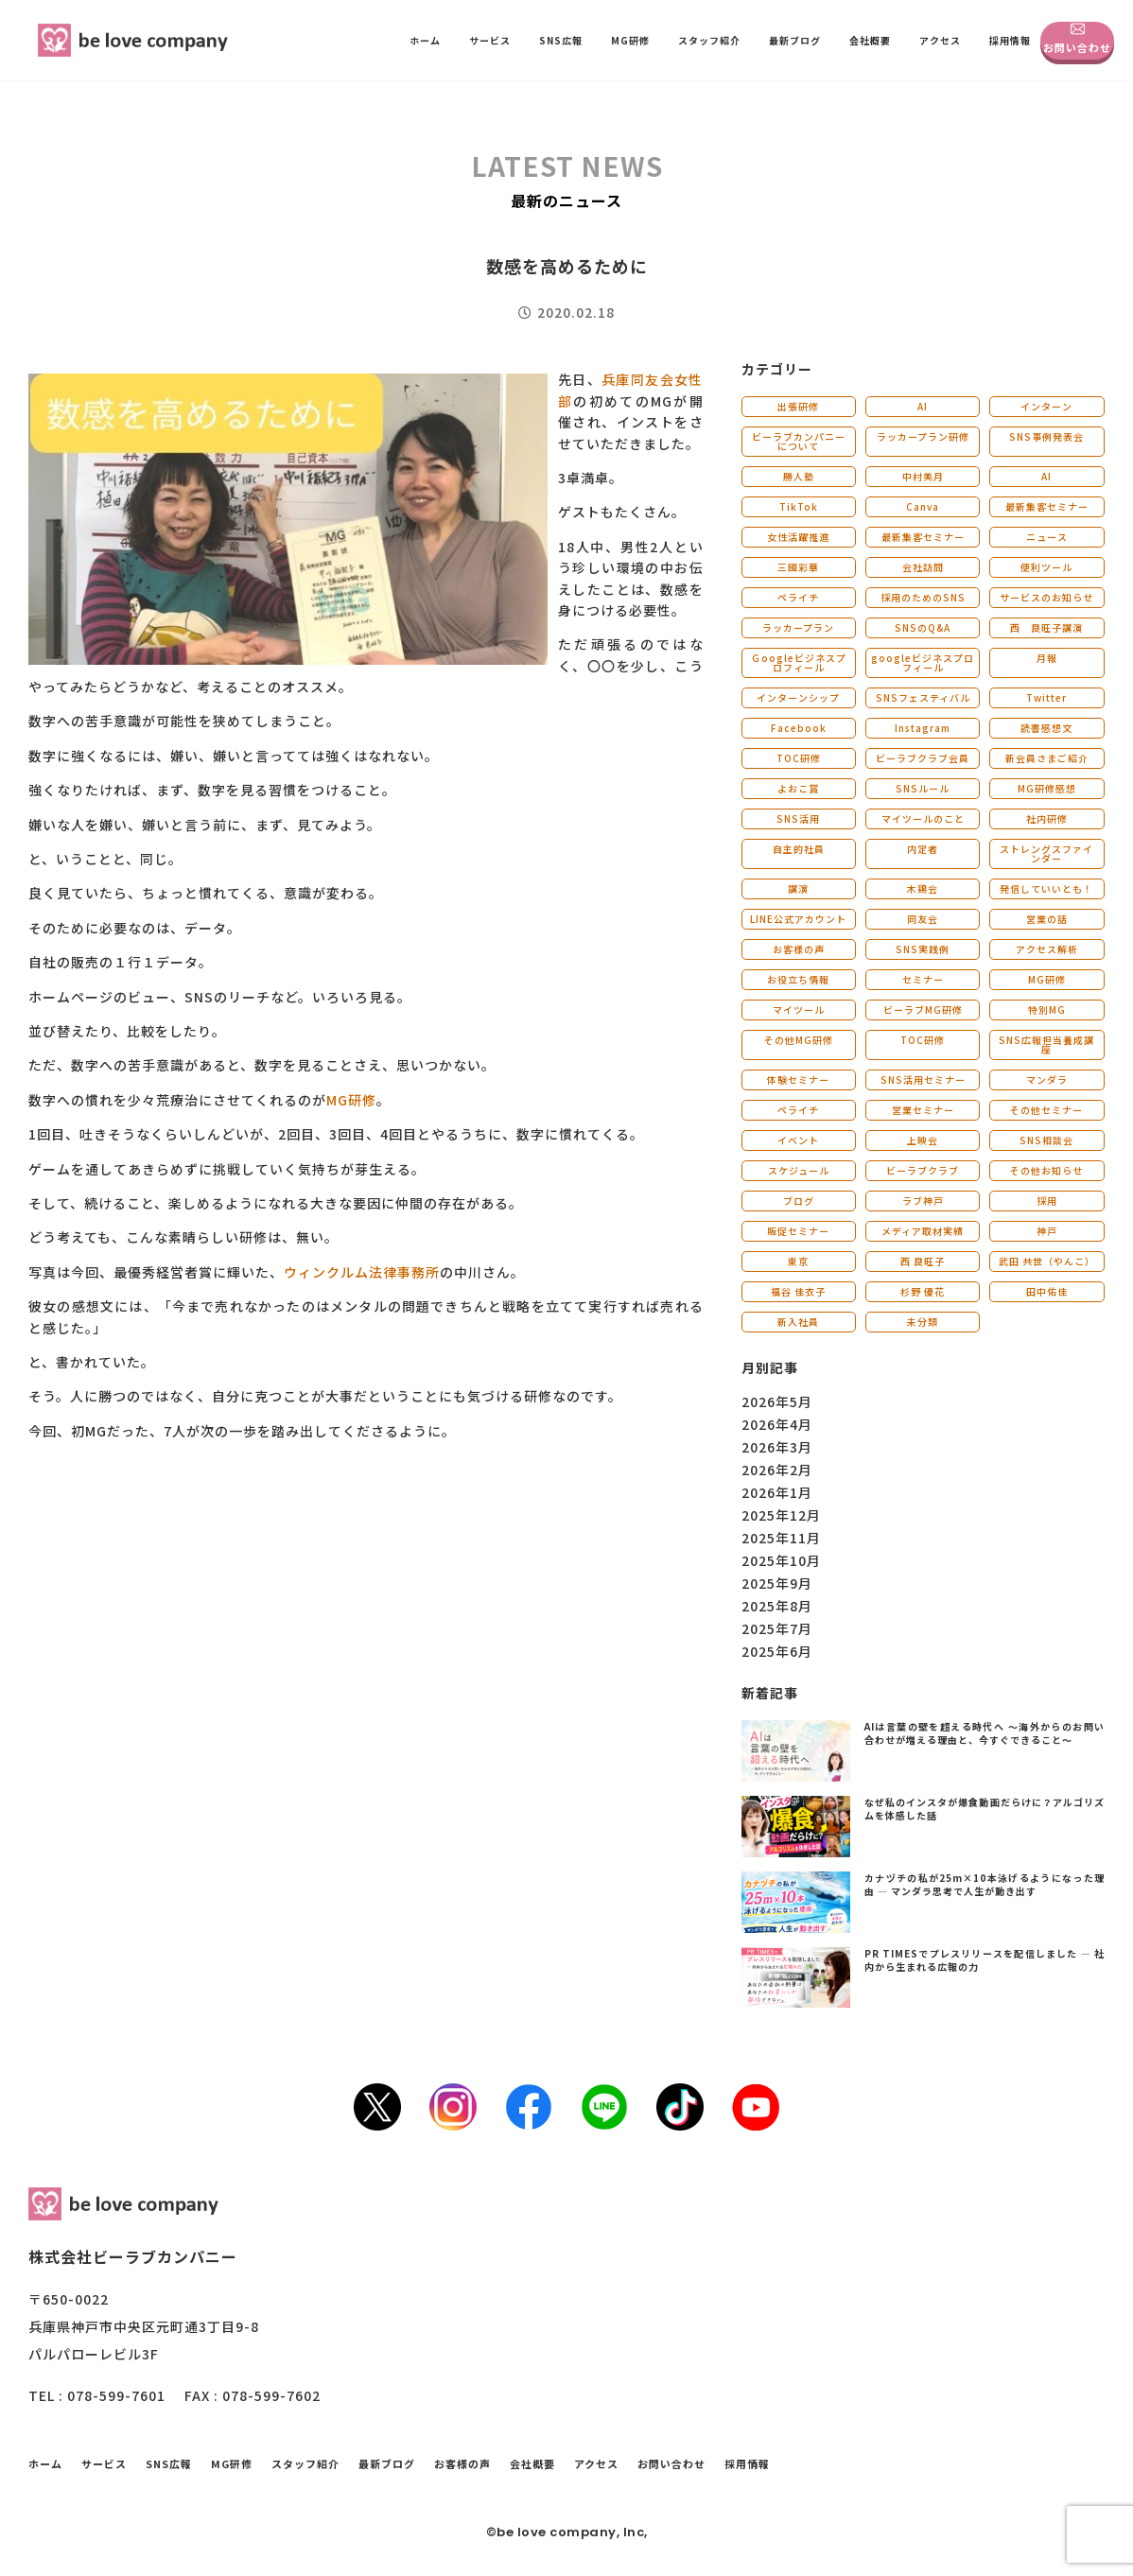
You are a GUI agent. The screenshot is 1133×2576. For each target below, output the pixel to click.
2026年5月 (776, 1401)
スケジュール (798, 1170)
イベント (798, 1140)
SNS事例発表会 (1046, 436)
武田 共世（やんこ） (1047, 1261)
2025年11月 (781, 1537)
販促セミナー (798, 1231)
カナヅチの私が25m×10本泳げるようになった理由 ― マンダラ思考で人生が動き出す (984, 1884)
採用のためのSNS (923, 597)
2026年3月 (776, 1446)
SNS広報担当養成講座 (1046, 1044)
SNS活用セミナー (923, 1079)
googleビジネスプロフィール (922, 662)
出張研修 (798, 406)
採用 (1047, 1200)
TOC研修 (798, 758)
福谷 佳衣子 (798, 1291)
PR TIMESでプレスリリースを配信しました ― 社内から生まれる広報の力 (984, 1960)
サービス (490, 40)
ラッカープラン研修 (923, 436)
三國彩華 (798, 567)
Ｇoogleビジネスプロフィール (798, 662)
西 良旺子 (922, 1261)
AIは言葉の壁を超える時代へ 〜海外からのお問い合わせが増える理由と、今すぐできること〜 (984, 1733)
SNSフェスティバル (923, 697)
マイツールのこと (923, 818)
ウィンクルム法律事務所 (362, 1271)
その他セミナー (1046, 1110)
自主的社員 (799, 849)
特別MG (1047, 1009)
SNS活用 (798, 818)
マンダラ (1047, 1079)
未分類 (922, 1321)
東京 (798, 1261)
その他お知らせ (1046, 1170)
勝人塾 (798, 476)
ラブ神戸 (923, 1200)
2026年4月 (776, 1424)
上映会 (922, 1140)
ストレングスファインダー (1046, 853)
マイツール (799, 1009)
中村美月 (923, 476)
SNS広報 (561, 40)
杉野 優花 (922, 1291)
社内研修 (1047, 818)
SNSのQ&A (922, 627)
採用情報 (1010, 40)
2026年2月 (776, 1469)
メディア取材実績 (922, 1231)
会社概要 (870, 40)
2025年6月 (776, 1651)
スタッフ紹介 (709, 40)
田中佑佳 (1047, 1291)
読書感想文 (1046, 728)
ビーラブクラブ (922, 1170)
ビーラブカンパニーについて (798, 441)
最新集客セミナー (1047, 506)
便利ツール (1046, 567)
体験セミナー (798, 1079)
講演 (798, 888)
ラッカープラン (798, 627)
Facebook (799, 728)
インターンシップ (798, 697)
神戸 (1047, 1231)
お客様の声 (799, 949)
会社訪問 (923, 567)
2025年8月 (776, 1605)
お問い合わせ (1077, 38)
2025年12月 (781, 1515)
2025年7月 (776, 1628)
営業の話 (1047, 919)
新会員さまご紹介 (1047, 758)
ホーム (425, 40)
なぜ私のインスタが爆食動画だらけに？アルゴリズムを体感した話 (984, 1808)
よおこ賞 (798, 788)
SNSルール (923, 788)
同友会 (922, 919)
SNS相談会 (1046, 1140)
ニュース (1047, 537)
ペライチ (798, 597)
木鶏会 (922, 888)
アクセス (940, 40)
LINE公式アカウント (798, 919)
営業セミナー (923, 1110)
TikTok (798, 506)
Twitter (1046, 697)
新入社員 (798, 1321)
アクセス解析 (1047, 949)
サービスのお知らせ (1046, 597)
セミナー (923, 979)
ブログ (798, 1200)
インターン (1046, 406)
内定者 (922, 849)
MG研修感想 (1047, 788)
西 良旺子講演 (1046, 627)
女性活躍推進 (798, 537)
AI (922, 406)
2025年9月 (776, 1583)
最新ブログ (795, 40)
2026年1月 (776, 1492)
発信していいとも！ (1046, 888)
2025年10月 (781, 1560)
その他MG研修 (798, 1040)
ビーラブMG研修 (923, 1009)
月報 (1047, 658)
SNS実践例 (923, 949)
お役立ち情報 (798, 979)
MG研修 (630, 40)
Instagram (922, 728)
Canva (922, 506)
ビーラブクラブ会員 (922, 758)
